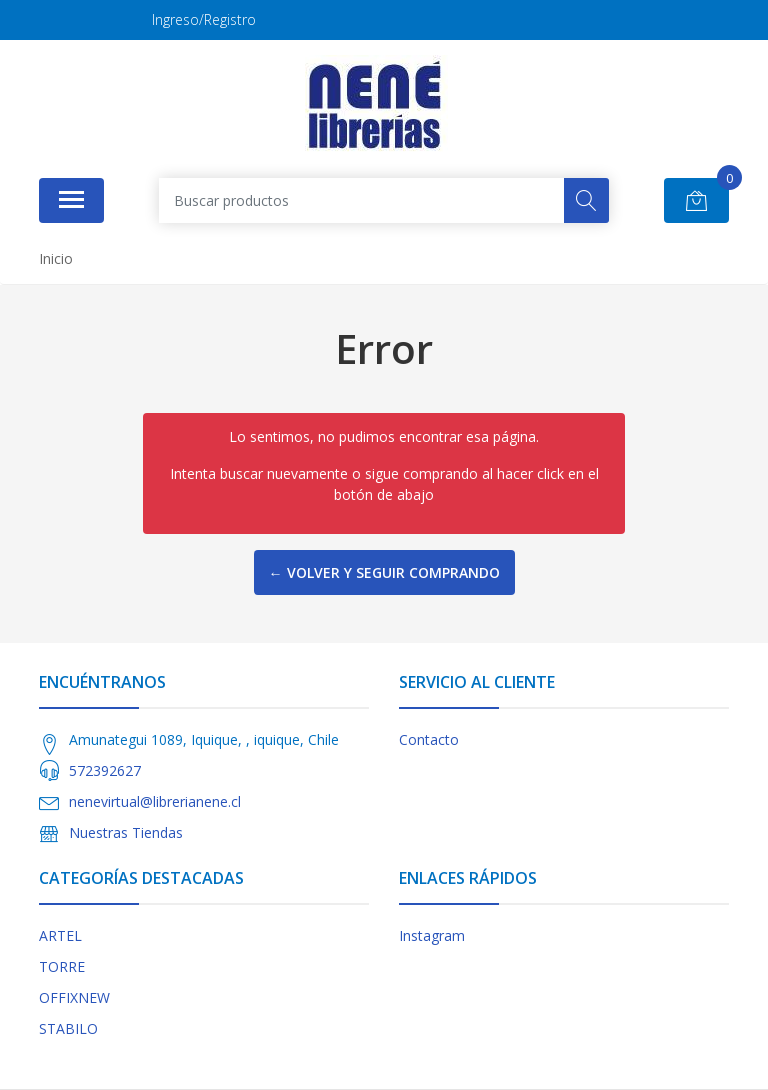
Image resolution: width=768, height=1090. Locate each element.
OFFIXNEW (74, 997)
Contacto (429, 739)
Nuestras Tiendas (126, 832)
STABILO (68, 1028)
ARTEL (60, 935)
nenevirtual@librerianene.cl (155, 801)
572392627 (105, 770)
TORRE (62, 966)
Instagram (432, 935)
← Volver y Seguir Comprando (384, 572)
